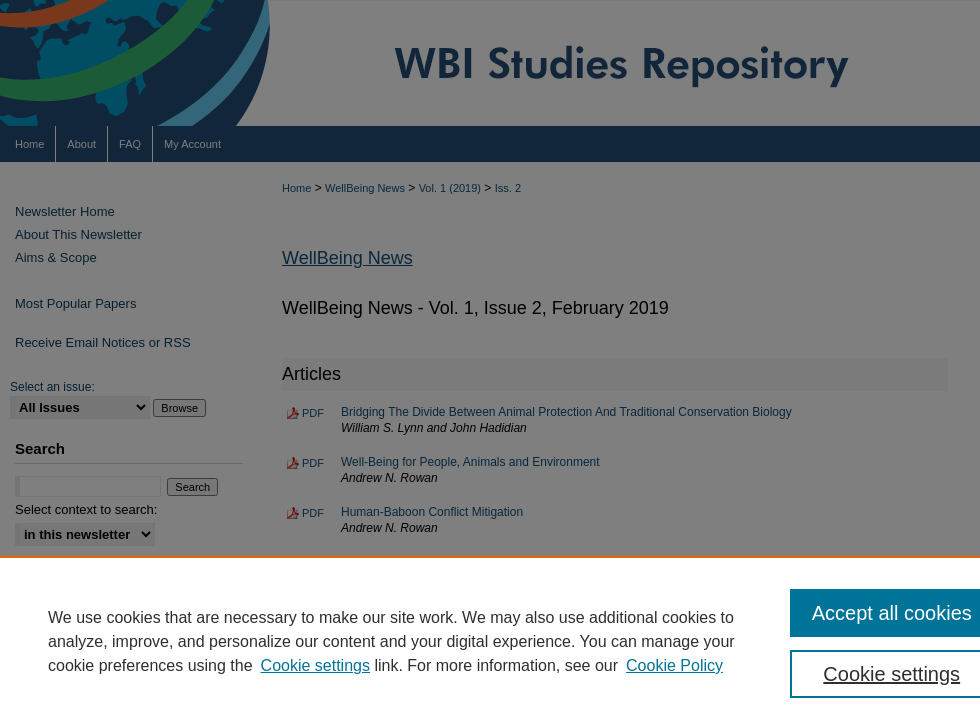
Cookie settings (315, 665)
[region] (490, 641)
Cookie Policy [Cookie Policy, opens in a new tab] (674, 665)
